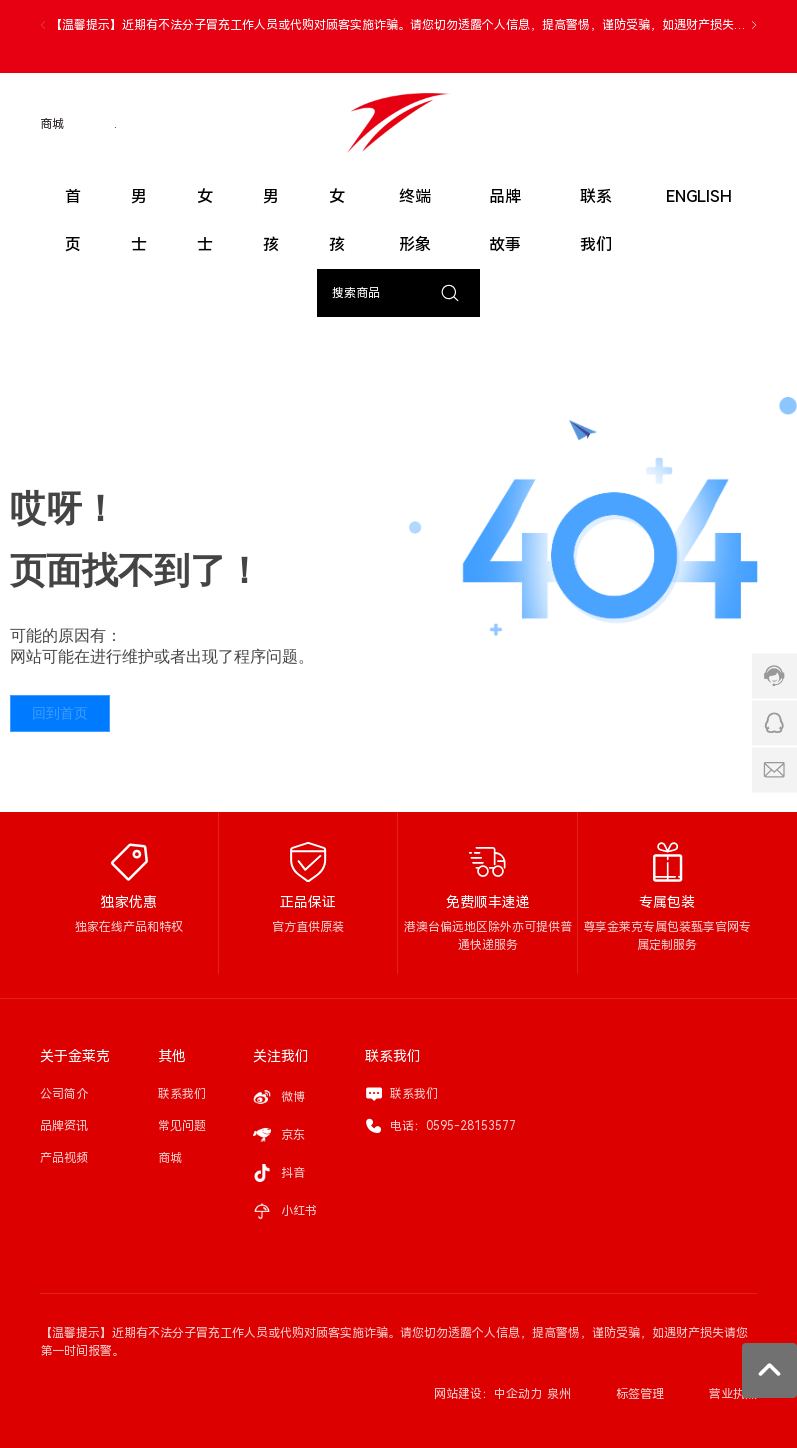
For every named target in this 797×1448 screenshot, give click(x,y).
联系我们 (414, 1094)
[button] (754, 25)
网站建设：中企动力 (488, 1394)
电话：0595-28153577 (453, 1126)
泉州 (559, 1394)
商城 (52, 124)
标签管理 (640, 1394)
